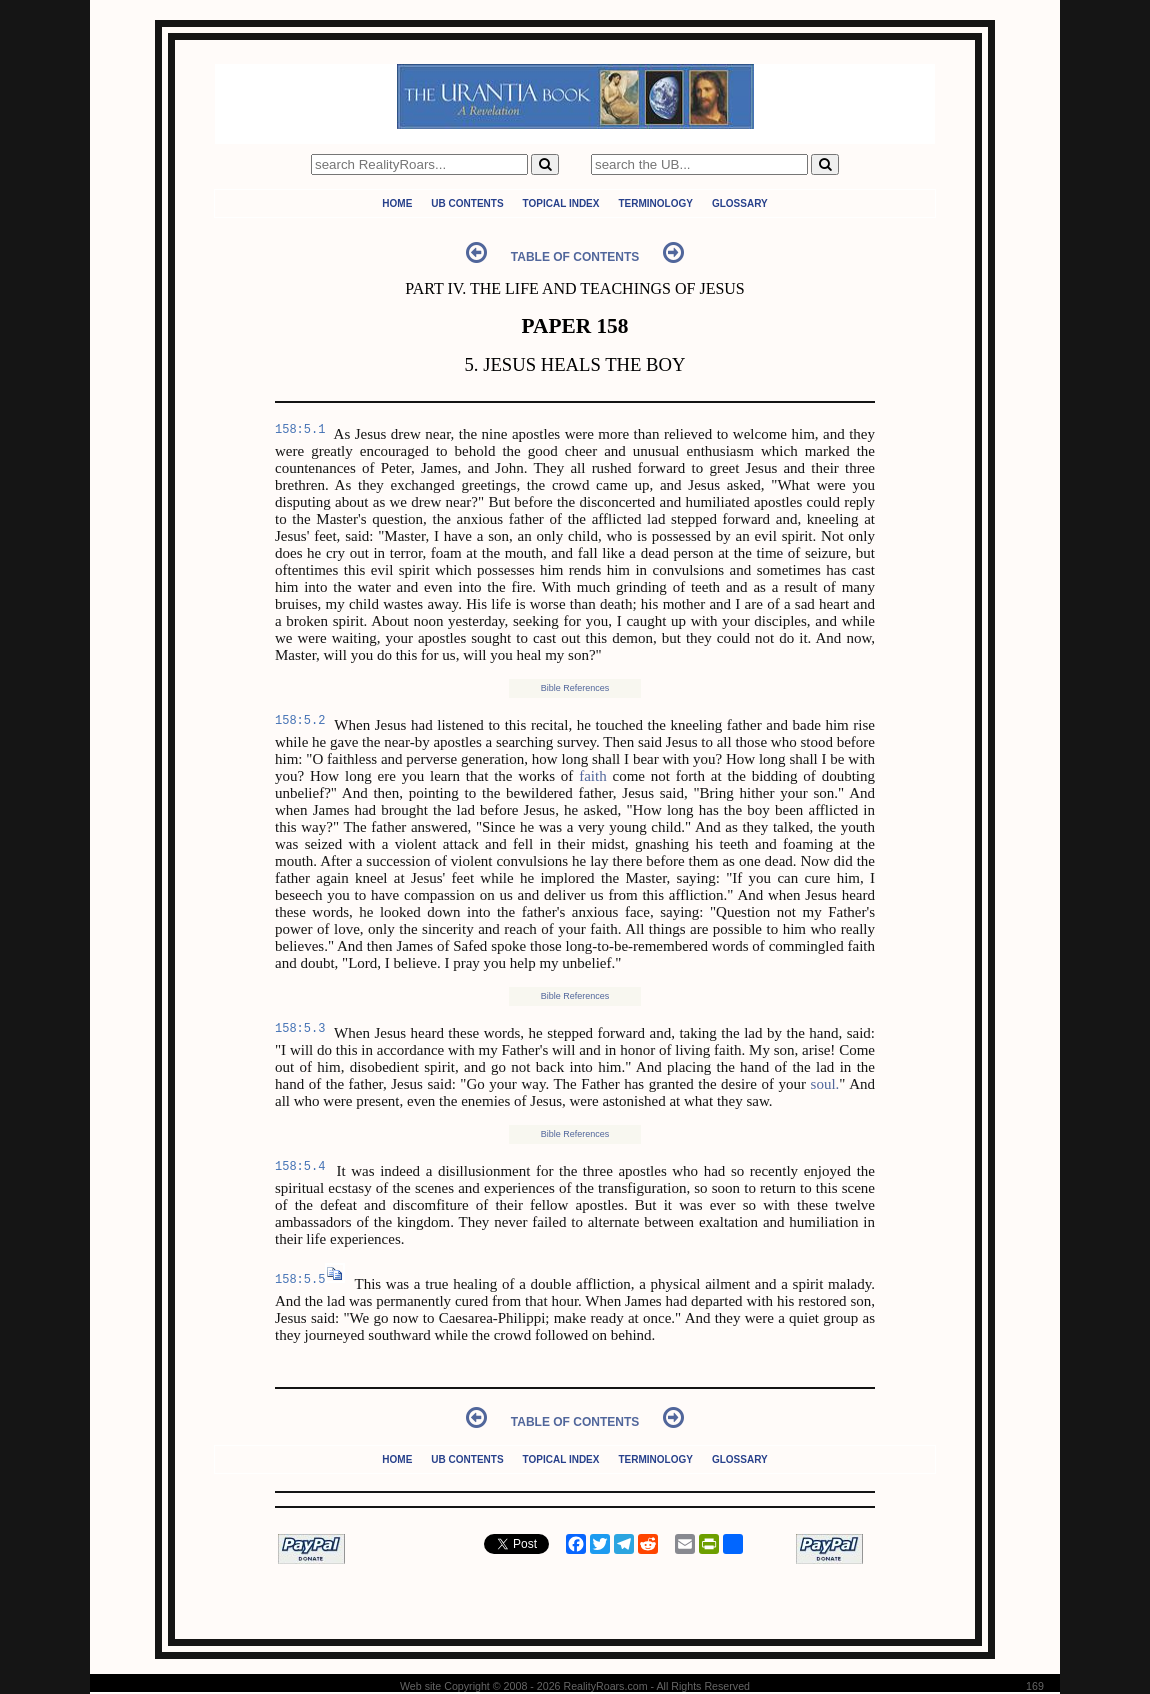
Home (397, 203)
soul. (825, 1084)
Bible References (575, 688)
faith (593, 776)
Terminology (655, 203)
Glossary (740, 203)
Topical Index (561, 203)
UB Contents (467, 203)
